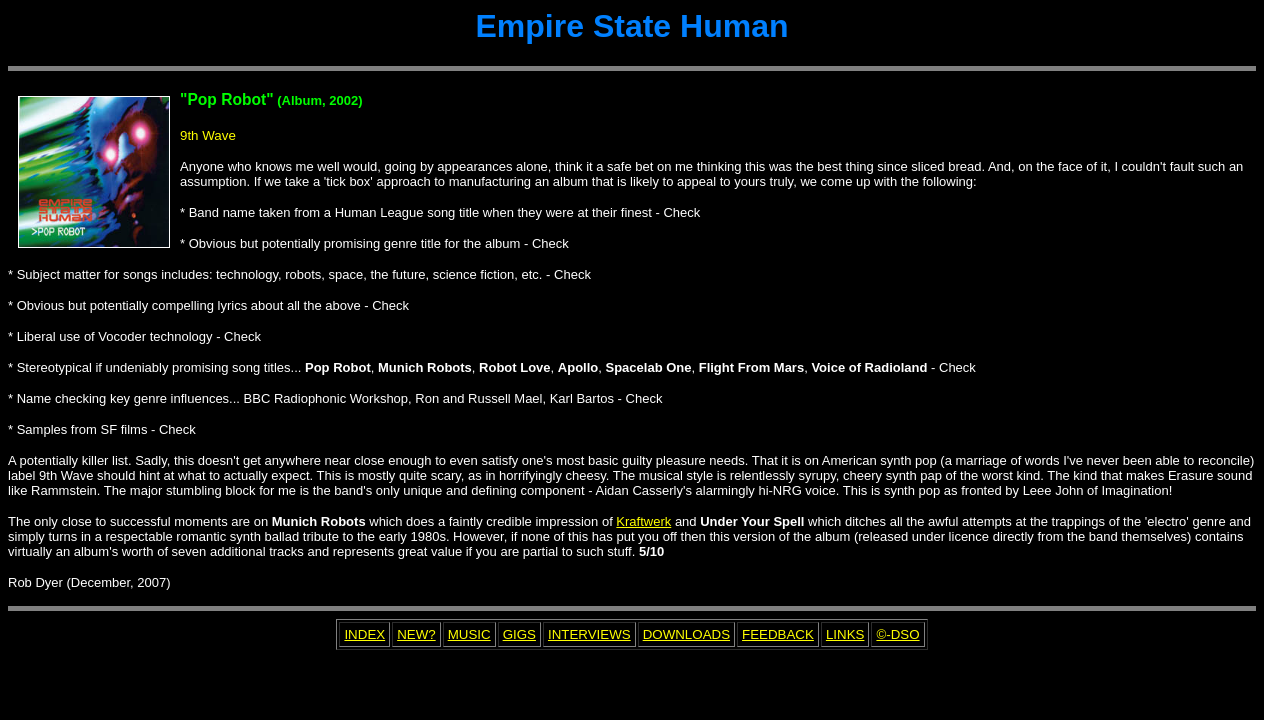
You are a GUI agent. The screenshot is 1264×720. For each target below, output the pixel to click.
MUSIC (469, 634)
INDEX (364, 634)
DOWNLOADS (686, 634)
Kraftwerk (643, 521)
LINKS (845, 634)
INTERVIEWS (589, 634)
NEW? (416, 634)
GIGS (519, 634)
